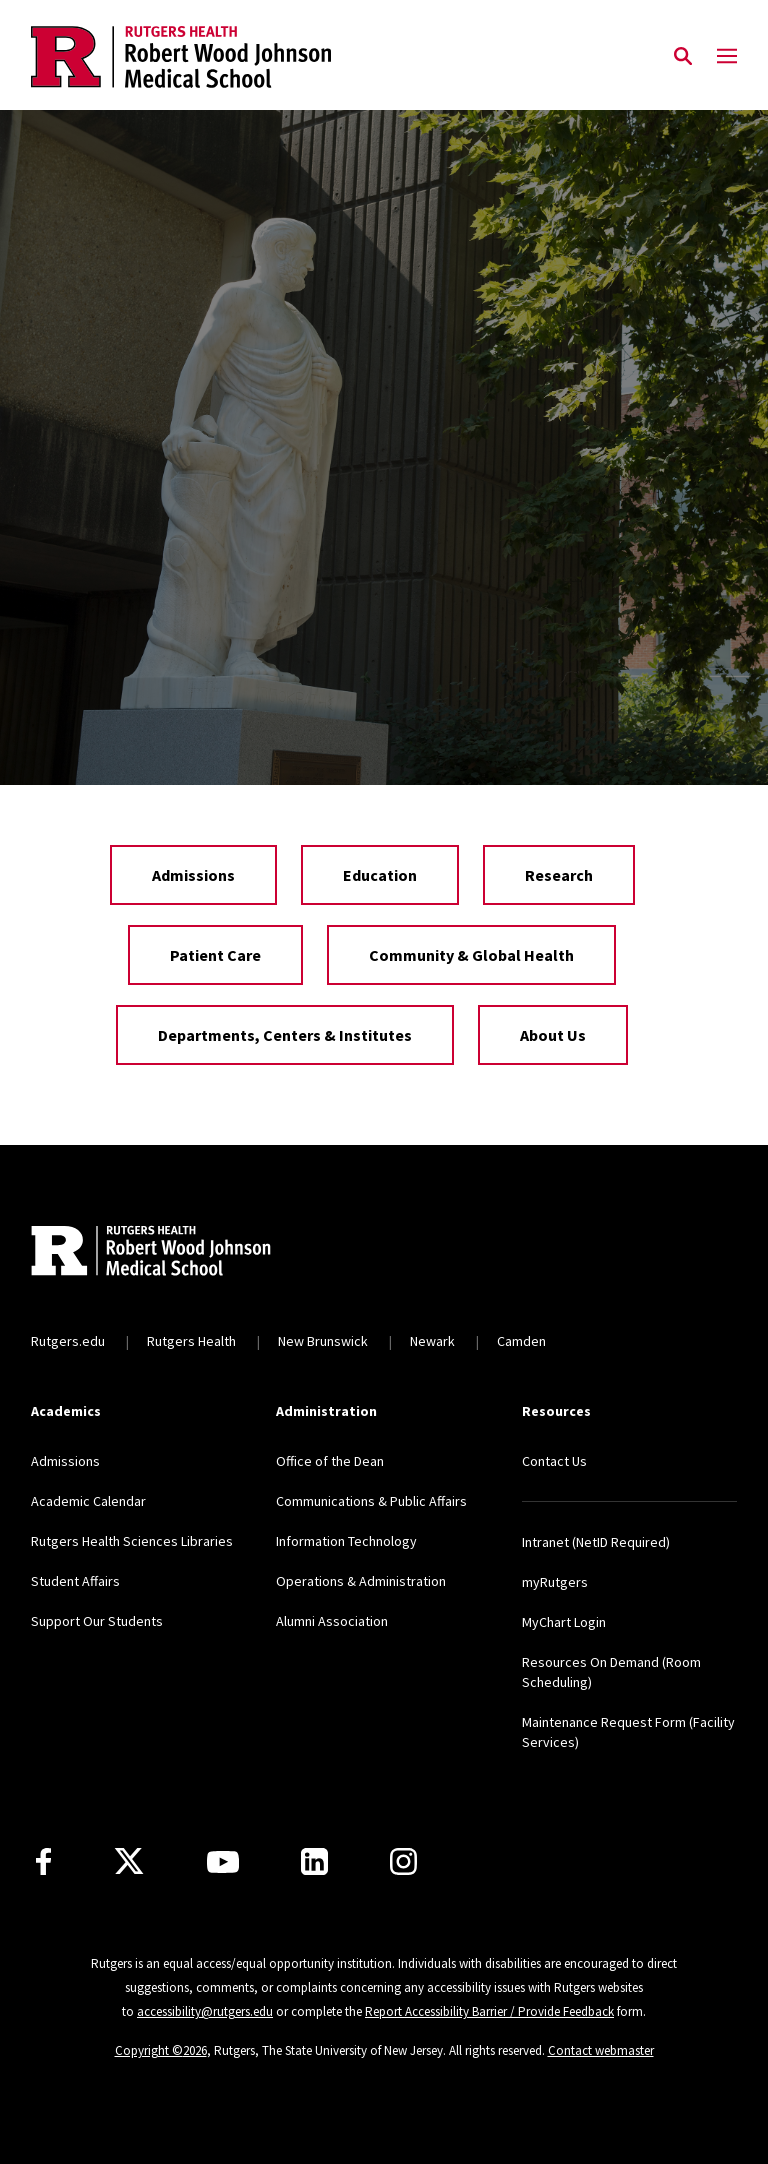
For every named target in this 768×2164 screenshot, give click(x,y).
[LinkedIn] (314, 1861)
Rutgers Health (191, 1341)
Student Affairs (75, 1581)
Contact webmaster (601, 2050)
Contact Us (554, 1461)
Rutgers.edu (68, 1341)
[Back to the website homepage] (181, 57)
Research (559, 875)
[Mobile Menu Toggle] (727, 57)
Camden (521, 1341)
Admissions (193, 875)
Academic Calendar (88, 1501)
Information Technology (346, 1541)
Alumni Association (332, 1621)
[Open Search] (683, 57)
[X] (129, 1862)
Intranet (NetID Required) (596, 1542)
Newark (432, 1341)
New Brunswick (323, 1341)
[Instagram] (403, 1861)
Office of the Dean (330, 1461)
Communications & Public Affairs (371, 1501)
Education (380, 875)
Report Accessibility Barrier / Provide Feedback (489, 2011)
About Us (553, 1035)
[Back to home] (163, 1253)
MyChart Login (564, 1622)
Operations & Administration (361, 1581)
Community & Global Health (471, 955)
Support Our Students (97, 1621)
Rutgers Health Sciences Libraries (132, 1541)
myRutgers (555, 1582)
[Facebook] (43, 1861)
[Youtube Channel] (223, 1862)
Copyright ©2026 (161, 2050)
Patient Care (215, 955)
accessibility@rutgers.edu (205, 2011)
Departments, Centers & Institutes (285, 1035)
